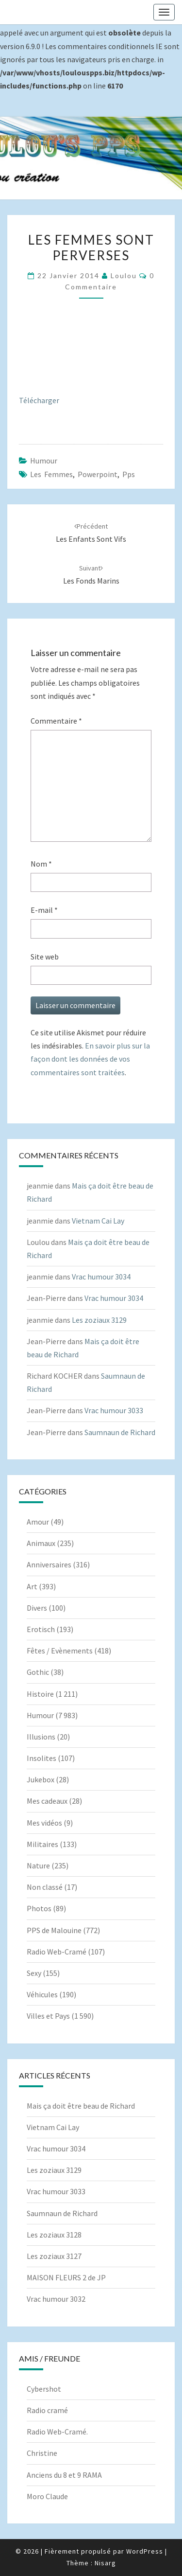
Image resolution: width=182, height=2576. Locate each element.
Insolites (41, 1758)
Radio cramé (47, 2410)
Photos (39, 1908)
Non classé (45, 1887)
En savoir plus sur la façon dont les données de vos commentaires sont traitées (90, 1059)
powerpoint (97, 474)
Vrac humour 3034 (101, 1276)
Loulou (124, 275)
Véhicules (42, 1994)
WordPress (144, 2551)
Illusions (41, 1736)
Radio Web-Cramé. (57, 2431)
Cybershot (44, 2389)
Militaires (42, 1844)
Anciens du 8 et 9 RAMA (64, 2475)
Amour (38, 1522)
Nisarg (105, 2562)
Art (32, 1586)
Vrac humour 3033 (113, 1410)
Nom (41, 864)
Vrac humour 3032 (56, 2299)
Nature (38, 1865)
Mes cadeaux (47, 1801)
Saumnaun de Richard (119, 1432)
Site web (45, 956)
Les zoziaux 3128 (54, 2234)
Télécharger (39, 400)
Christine (42, 2453)
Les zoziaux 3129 (99, 1320)
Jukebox (40, 1779)
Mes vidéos (44, 1823)
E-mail (44, 910)
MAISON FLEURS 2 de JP (66, 2277)
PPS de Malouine (54, 1930)
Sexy (34, 1973)
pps (128, 474)
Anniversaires (49, 1564)
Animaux (41, 1543)
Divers (37, 1608)
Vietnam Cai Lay (98, 1221)
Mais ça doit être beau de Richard (81, 2106)
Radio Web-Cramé (56, 1951)
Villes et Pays (48, 2016)
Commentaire (56, 721)
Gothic (38, 1672)
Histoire (40, 1694)
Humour (43, 460)
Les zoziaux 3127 (54, 2256)
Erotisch (41, 1629)
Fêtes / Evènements (60, 1650)
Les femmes (51, 474)
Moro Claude (47, 2496)
